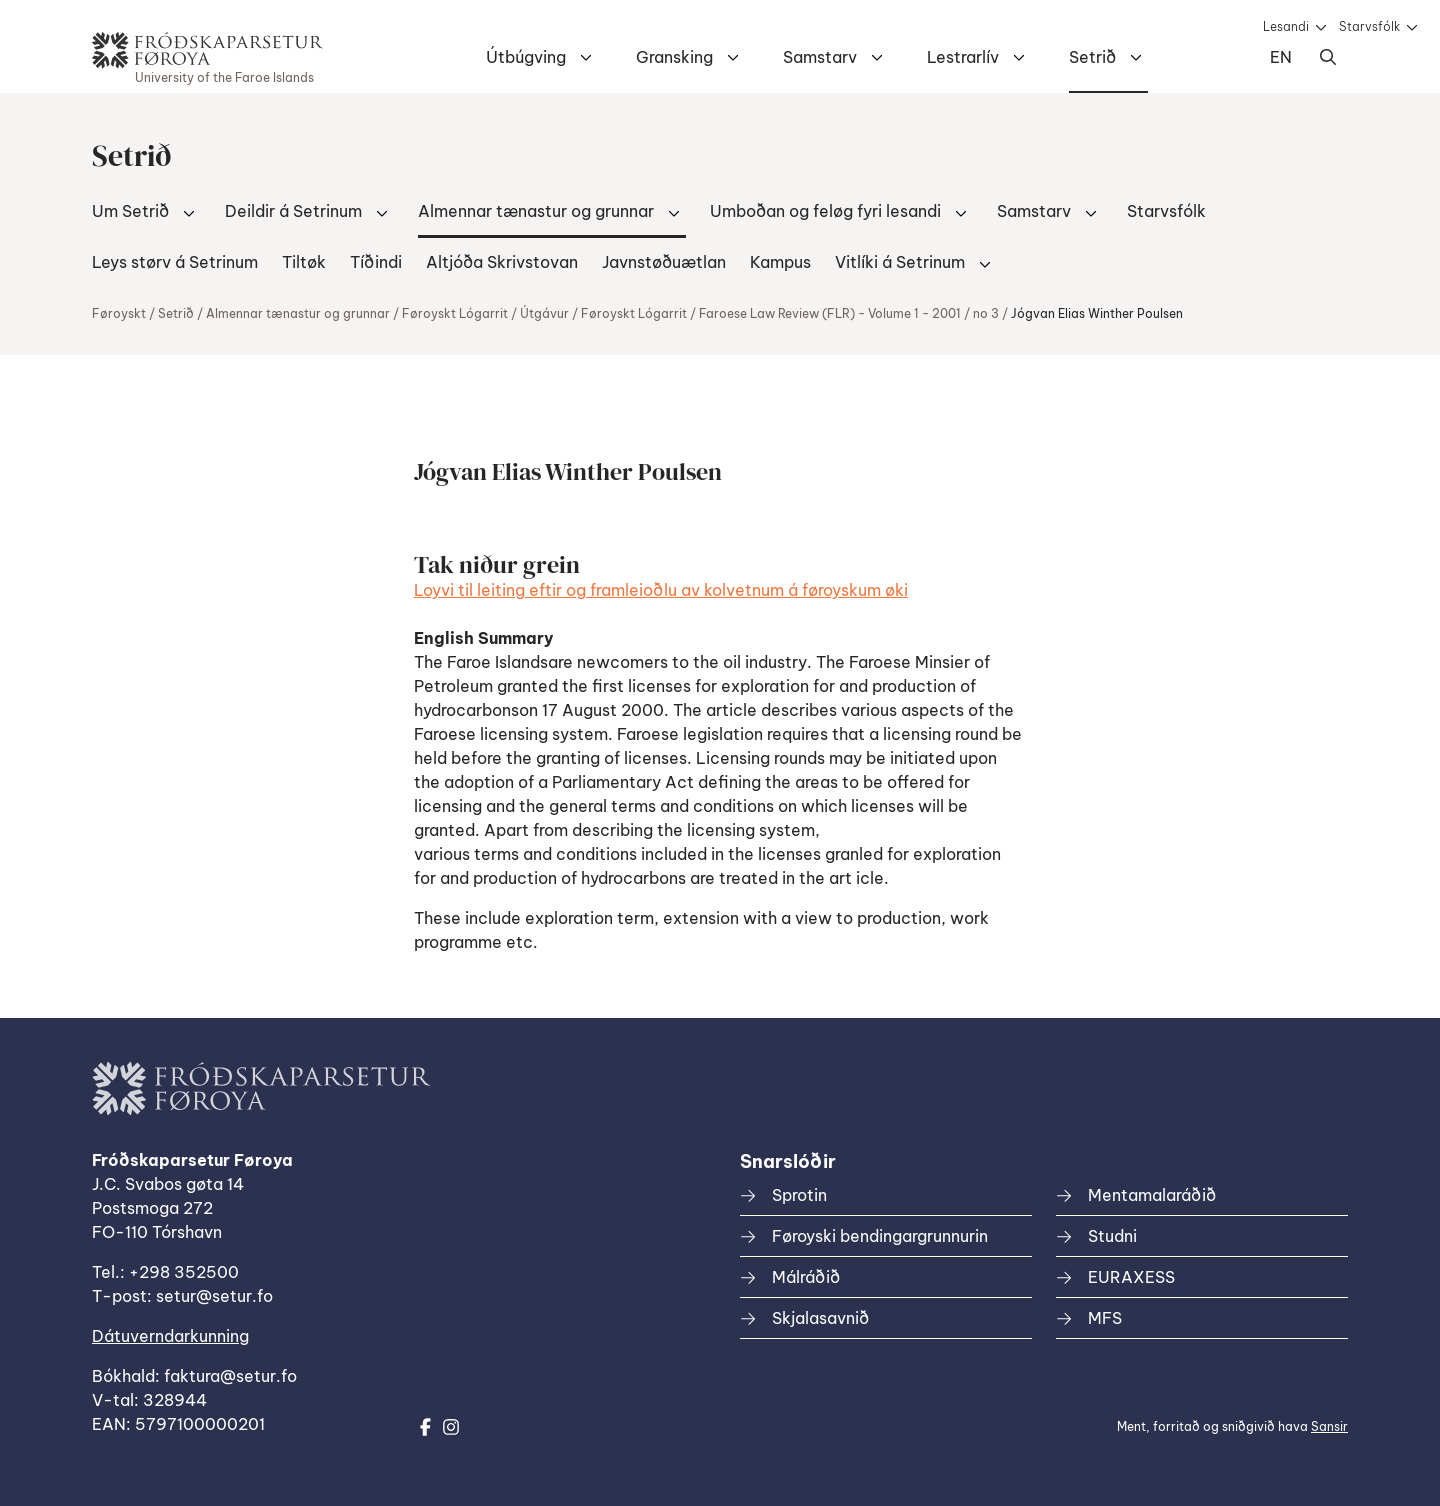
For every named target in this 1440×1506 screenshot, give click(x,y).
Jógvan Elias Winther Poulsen (1097, 313)
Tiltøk (304, 262)
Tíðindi (376, 262)
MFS (1105, 1318)
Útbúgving (526, 57)
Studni (1112, 1236)
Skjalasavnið (820, 1318)
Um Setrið (130, 211)
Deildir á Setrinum (293, 211)
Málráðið (806, 1277)
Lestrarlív (963, 57)
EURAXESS (1131, 1277)
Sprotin (799, 1195)
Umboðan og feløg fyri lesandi (825, 211)
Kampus (780, 262)
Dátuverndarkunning (170, 1336)
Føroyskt (119, 313)
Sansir (1329, 1426)
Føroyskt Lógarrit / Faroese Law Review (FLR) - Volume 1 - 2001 (771, 313)
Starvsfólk (1369, 26)
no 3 (986, 313)
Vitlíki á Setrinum (900, 262)
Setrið (1092, 57)
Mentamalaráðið (1152, 1195)
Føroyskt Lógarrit (455, 313)
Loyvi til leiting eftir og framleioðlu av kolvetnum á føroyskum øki (661, 590)
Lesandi (1286, 26)
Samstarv (820, 57)
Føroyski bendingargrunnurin (880, 1236)
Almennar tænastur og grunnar (536, 211)
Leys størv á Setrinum (175, 262)
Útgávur (544, 313)
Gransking (674, 57)
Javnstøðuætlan (664, 262)
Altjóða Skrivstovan (502, 262)
